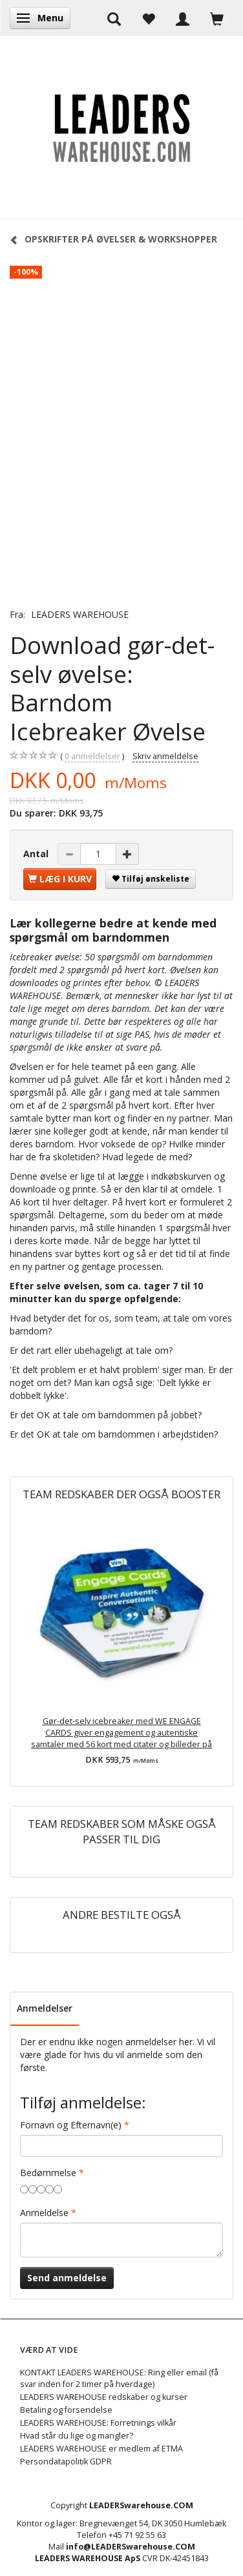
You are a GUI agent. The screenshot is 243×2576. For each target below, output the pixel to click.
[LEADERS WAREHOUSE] (121, 127)
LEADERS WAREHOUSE (80, 614)
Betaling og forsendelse (66, 2409)
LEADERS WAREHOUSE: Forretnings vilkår (98, 2422)
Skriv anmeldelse (165, 756)
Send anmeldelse (67, 2278)
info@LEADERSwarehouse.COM (130, 2546)
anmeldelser (92, 756)
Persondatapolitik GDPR (66, 2461)
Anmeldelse (44, 2212)
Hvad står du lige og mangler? (76, 2435)
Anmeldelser (44, 2008)
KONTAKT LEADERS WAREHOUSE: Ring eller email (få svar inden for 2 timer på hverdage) (119, 2378)
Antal (37, 853)
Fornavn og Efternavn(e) (71, 2125)
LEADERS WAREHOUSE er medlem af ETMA (101, 2448)
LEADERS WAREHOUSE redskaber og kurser (103, 2397)
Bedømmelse (48, 2172)
